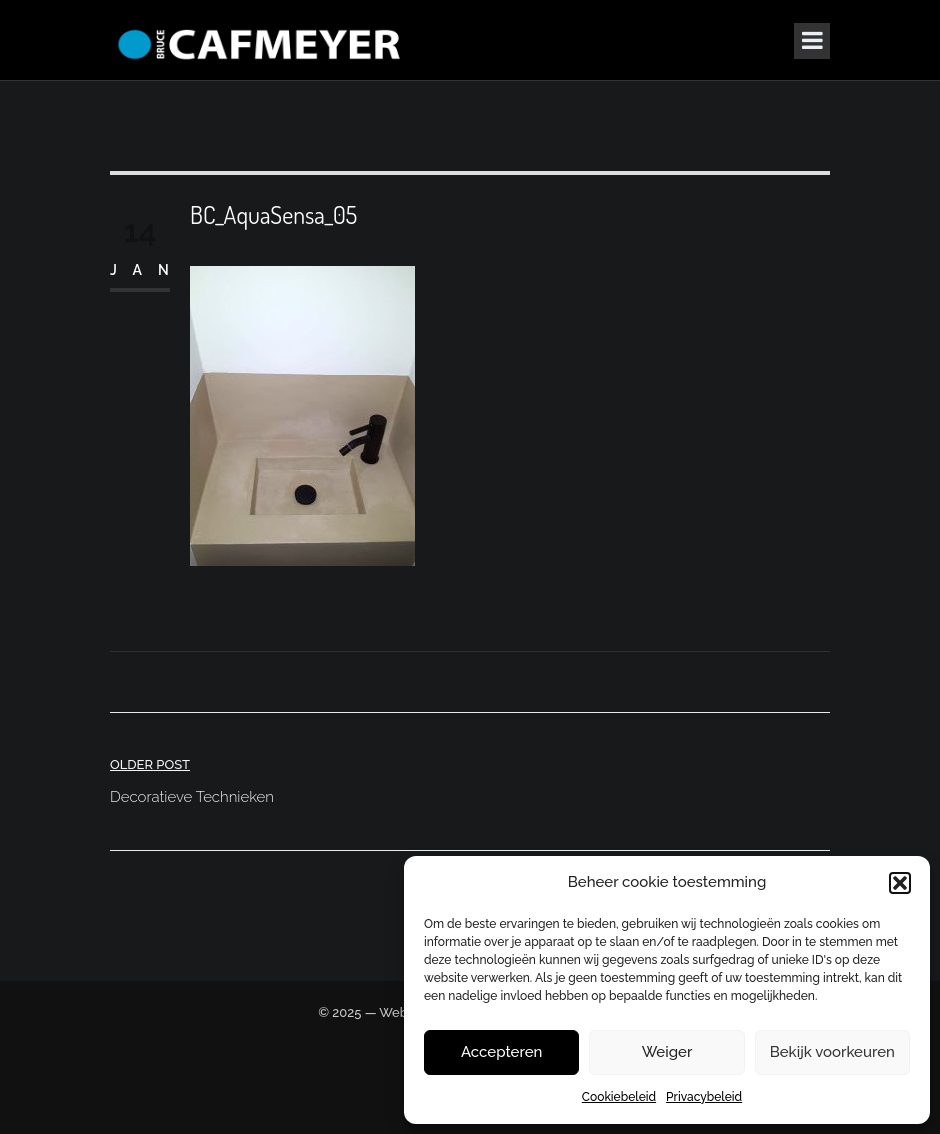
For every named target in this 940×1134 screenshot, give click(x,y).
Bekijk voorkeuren (832, 1052)
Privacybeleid (704, 1097)
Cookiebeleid (619, 1097)
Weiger (667, 1052)
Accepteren (502, 1052)
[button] (900, 883)
